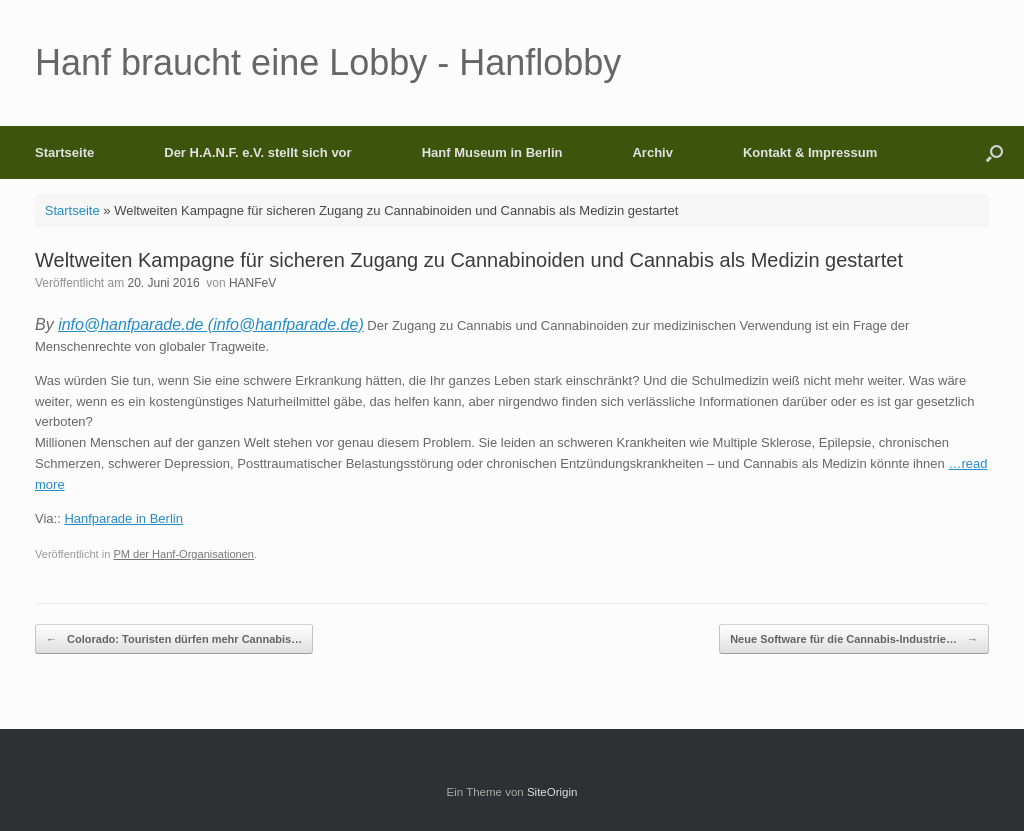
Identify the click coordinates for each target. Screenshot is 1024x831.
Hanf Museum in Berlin (492, 152)
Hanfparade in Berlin (123, 518)
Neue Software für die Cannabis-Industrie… (854, 639)
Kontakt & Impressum (810, 152)
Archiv (652, 152)
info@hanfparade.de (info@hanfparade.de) (211, 324)
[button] (994, 152)
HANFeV (252, 283)
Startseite (64, 152)
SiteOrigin (552, 792)
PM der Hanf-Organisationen (183, 554)
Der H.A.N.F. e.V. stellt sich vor (257, 152)
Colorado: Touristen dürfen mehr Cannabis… (174, 639)
